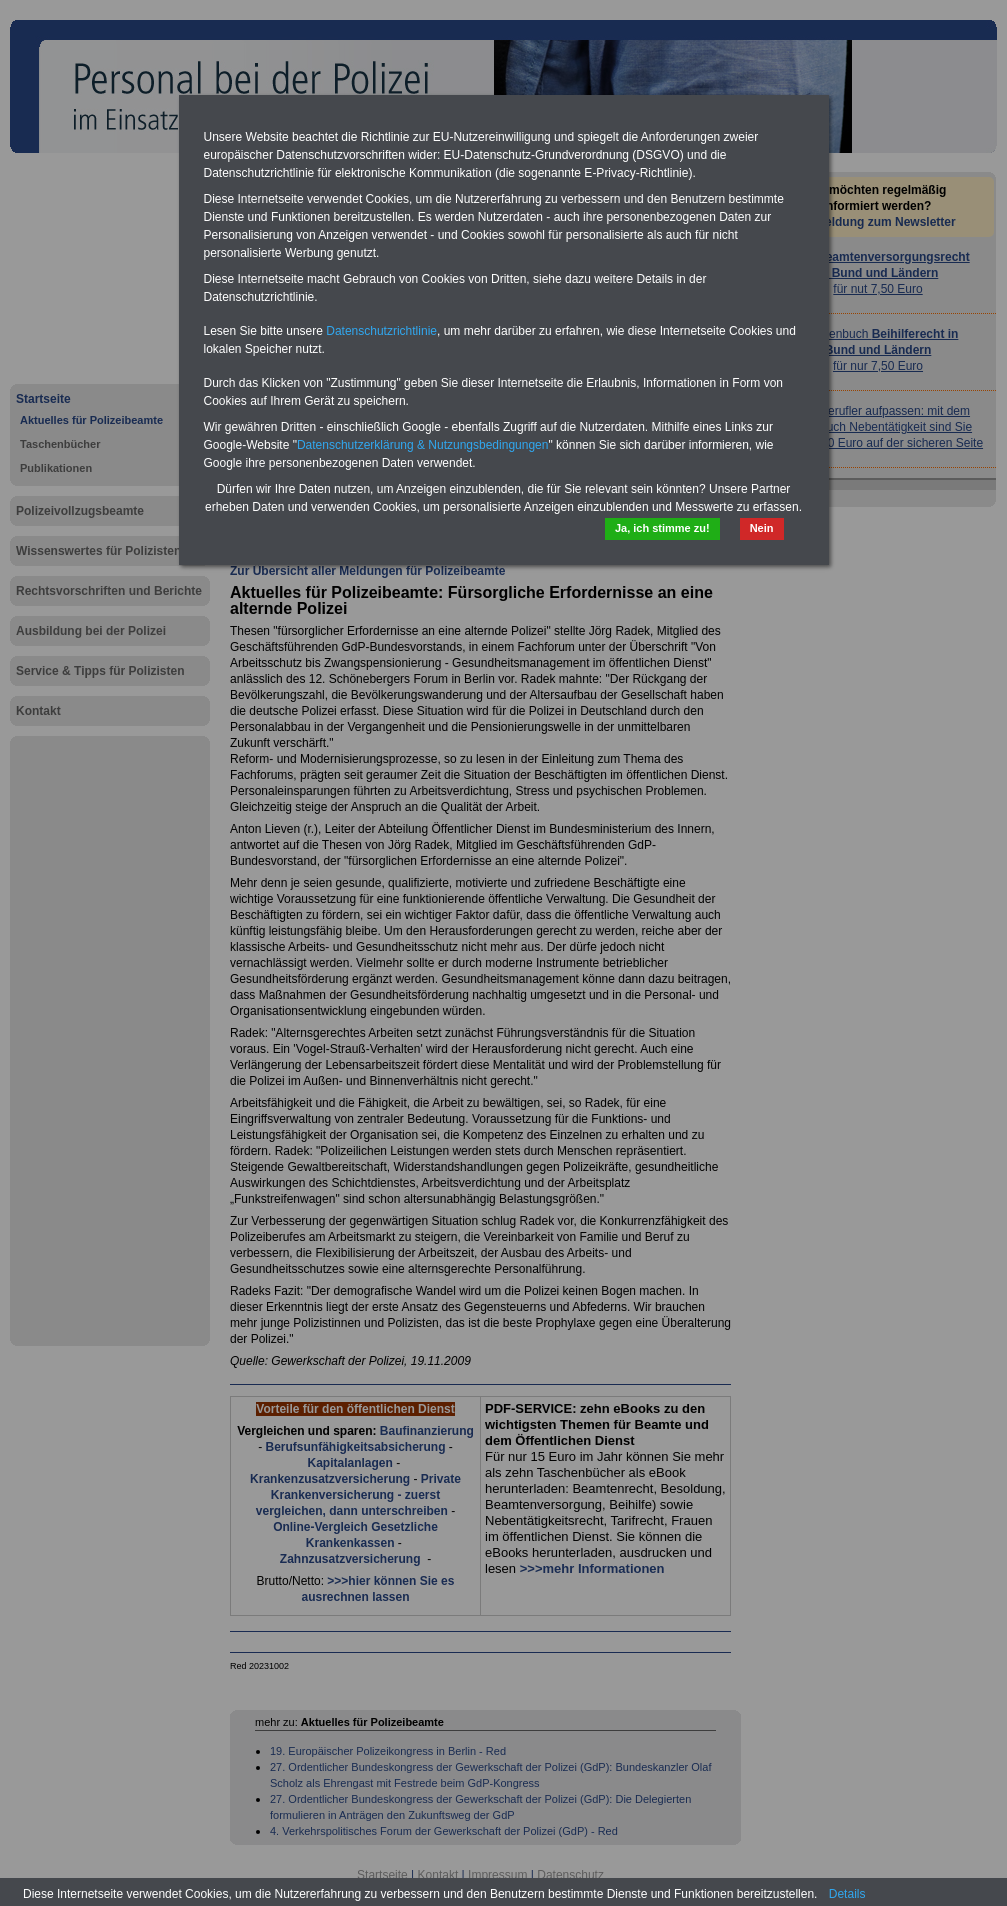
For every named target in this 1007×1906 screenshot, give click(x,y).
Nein (762, 528)
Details (847, 1894)
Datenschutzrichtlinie (381, 331)
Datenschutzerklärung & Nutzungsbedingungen (423, 445)
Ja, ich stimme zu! (662, 528)
